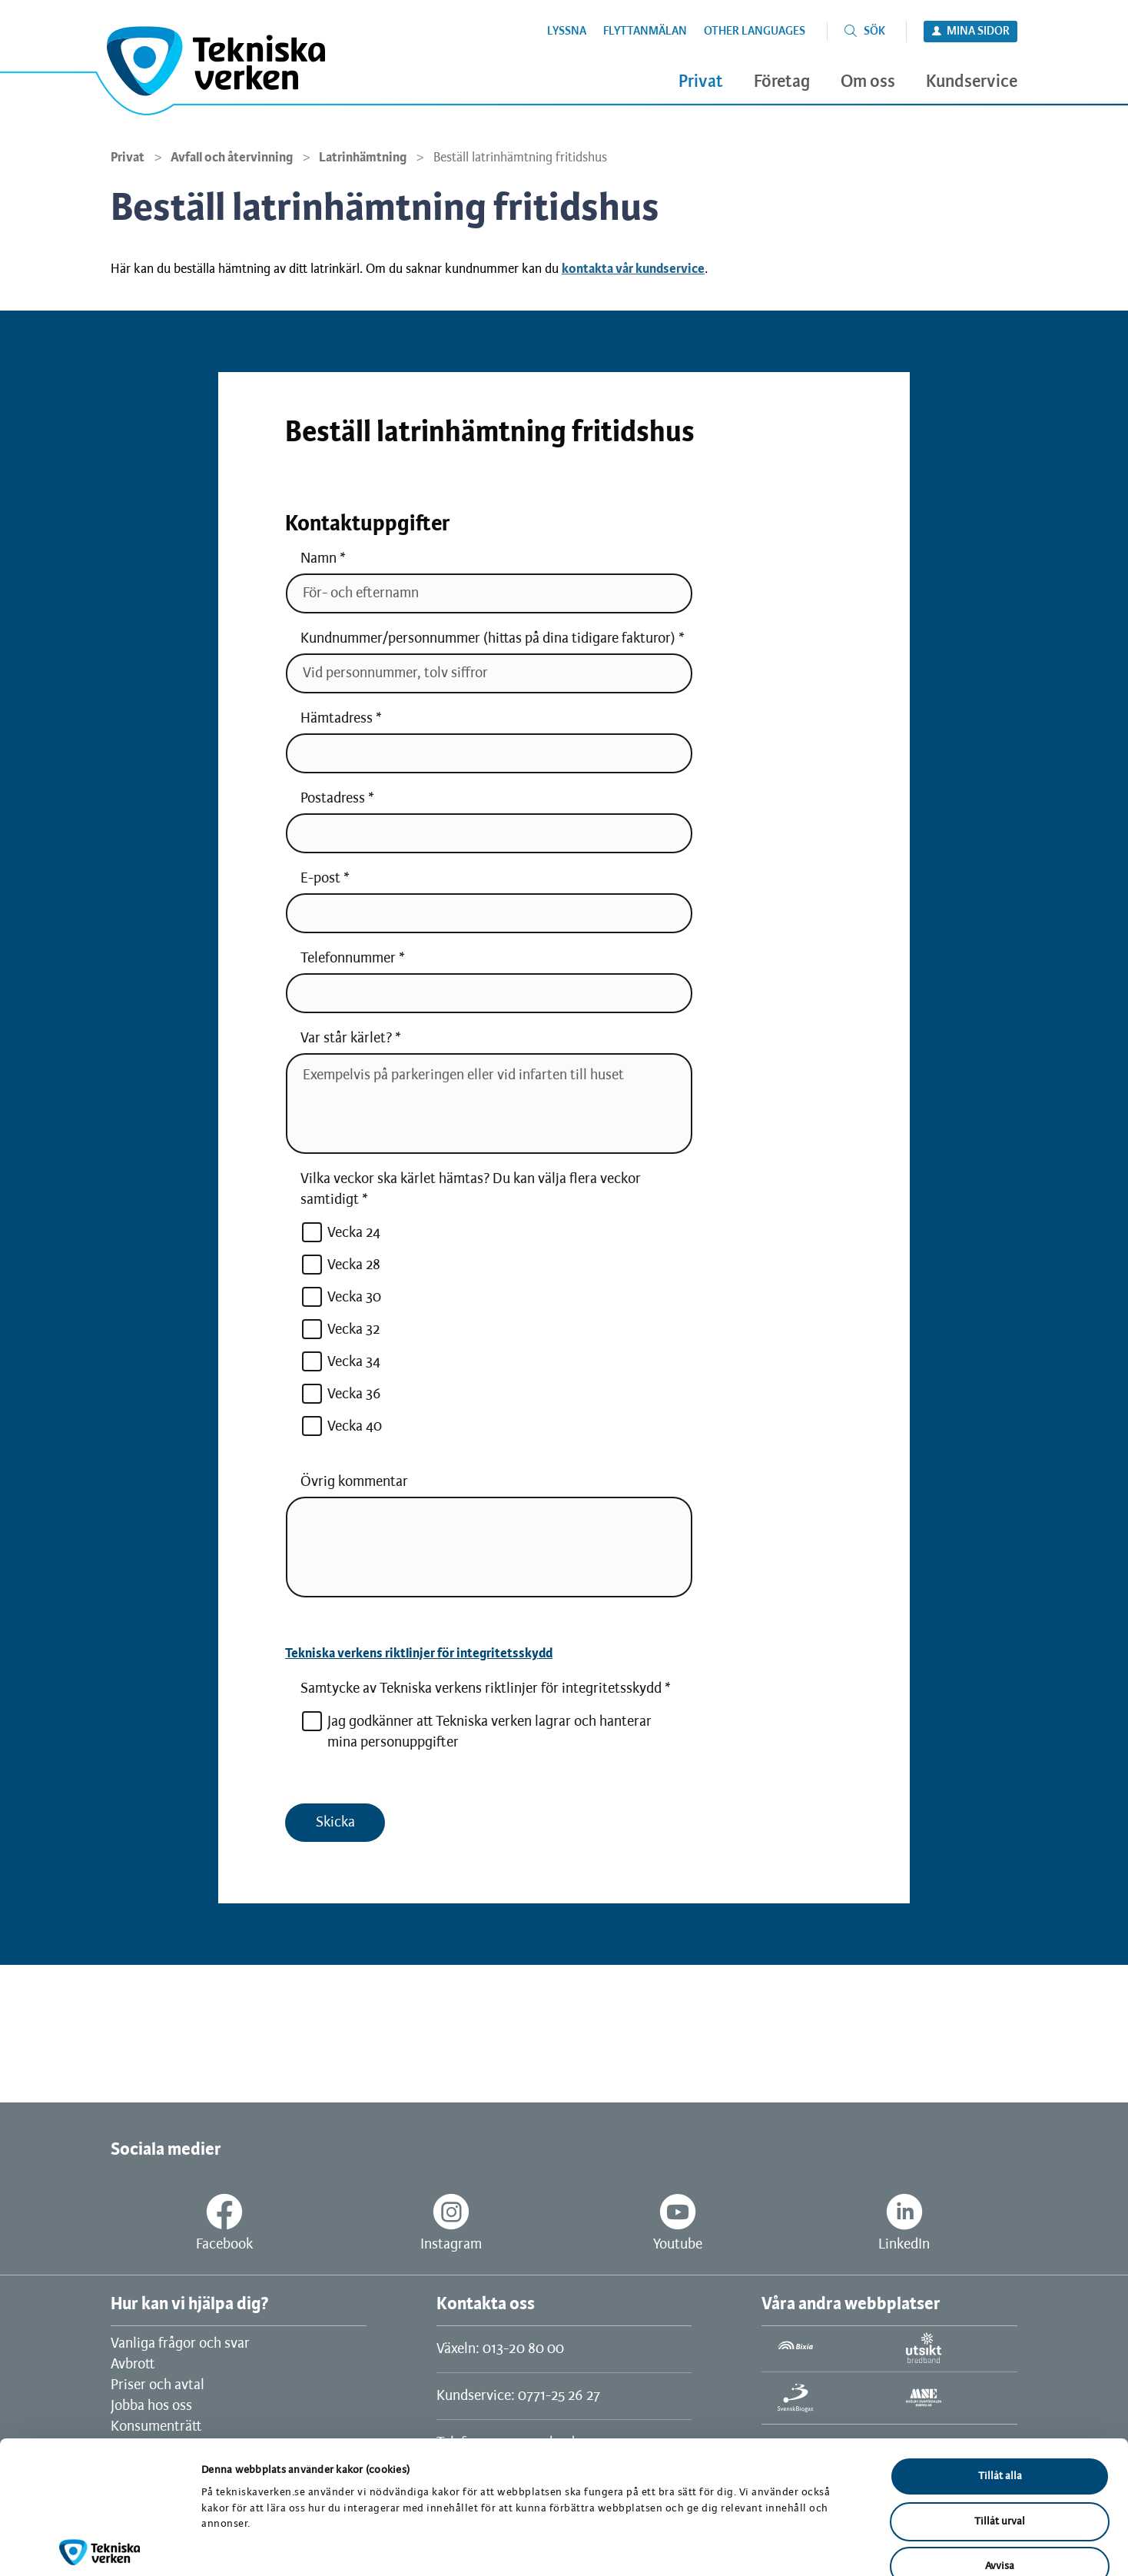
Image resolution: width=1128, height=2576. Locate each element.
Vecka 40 (341, 1426)
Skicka (335, 1822)
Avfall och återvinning (232, 158)
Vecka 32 (340, 1329)
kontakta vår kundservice (633, 269)
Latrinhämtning (362, 158)
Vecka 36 (340, 1394)
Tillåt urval (999, 2433)
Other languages (754, 31)
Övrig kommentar (354, 1482)
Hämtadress (336, 718)
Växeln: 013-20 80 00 (500, 2349)
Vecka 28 (340, 1265)
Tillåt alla (1000, 2388)
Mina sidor (978, 31)
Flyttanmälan (645, 31)
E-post (320, 878)
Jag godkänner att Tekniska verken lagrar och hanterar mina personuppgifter (476, 1731)
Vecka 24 (340, 1232)
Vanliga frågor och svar (180, 2344)
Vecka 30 (340, 1297)
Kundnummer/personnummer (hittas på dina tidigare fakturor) (487, 638)
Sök (874, 31)
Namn (318, 559)
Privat (127, 158)
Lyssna (566, 31)
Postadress (332, 798)
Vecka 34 (340, 1361)
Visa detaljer (797, 2545)
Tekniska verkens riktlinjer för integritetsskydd (418, 1653)
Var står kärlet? (346, 1038)
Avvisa (999, 2478)
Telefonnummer (348, 958)
